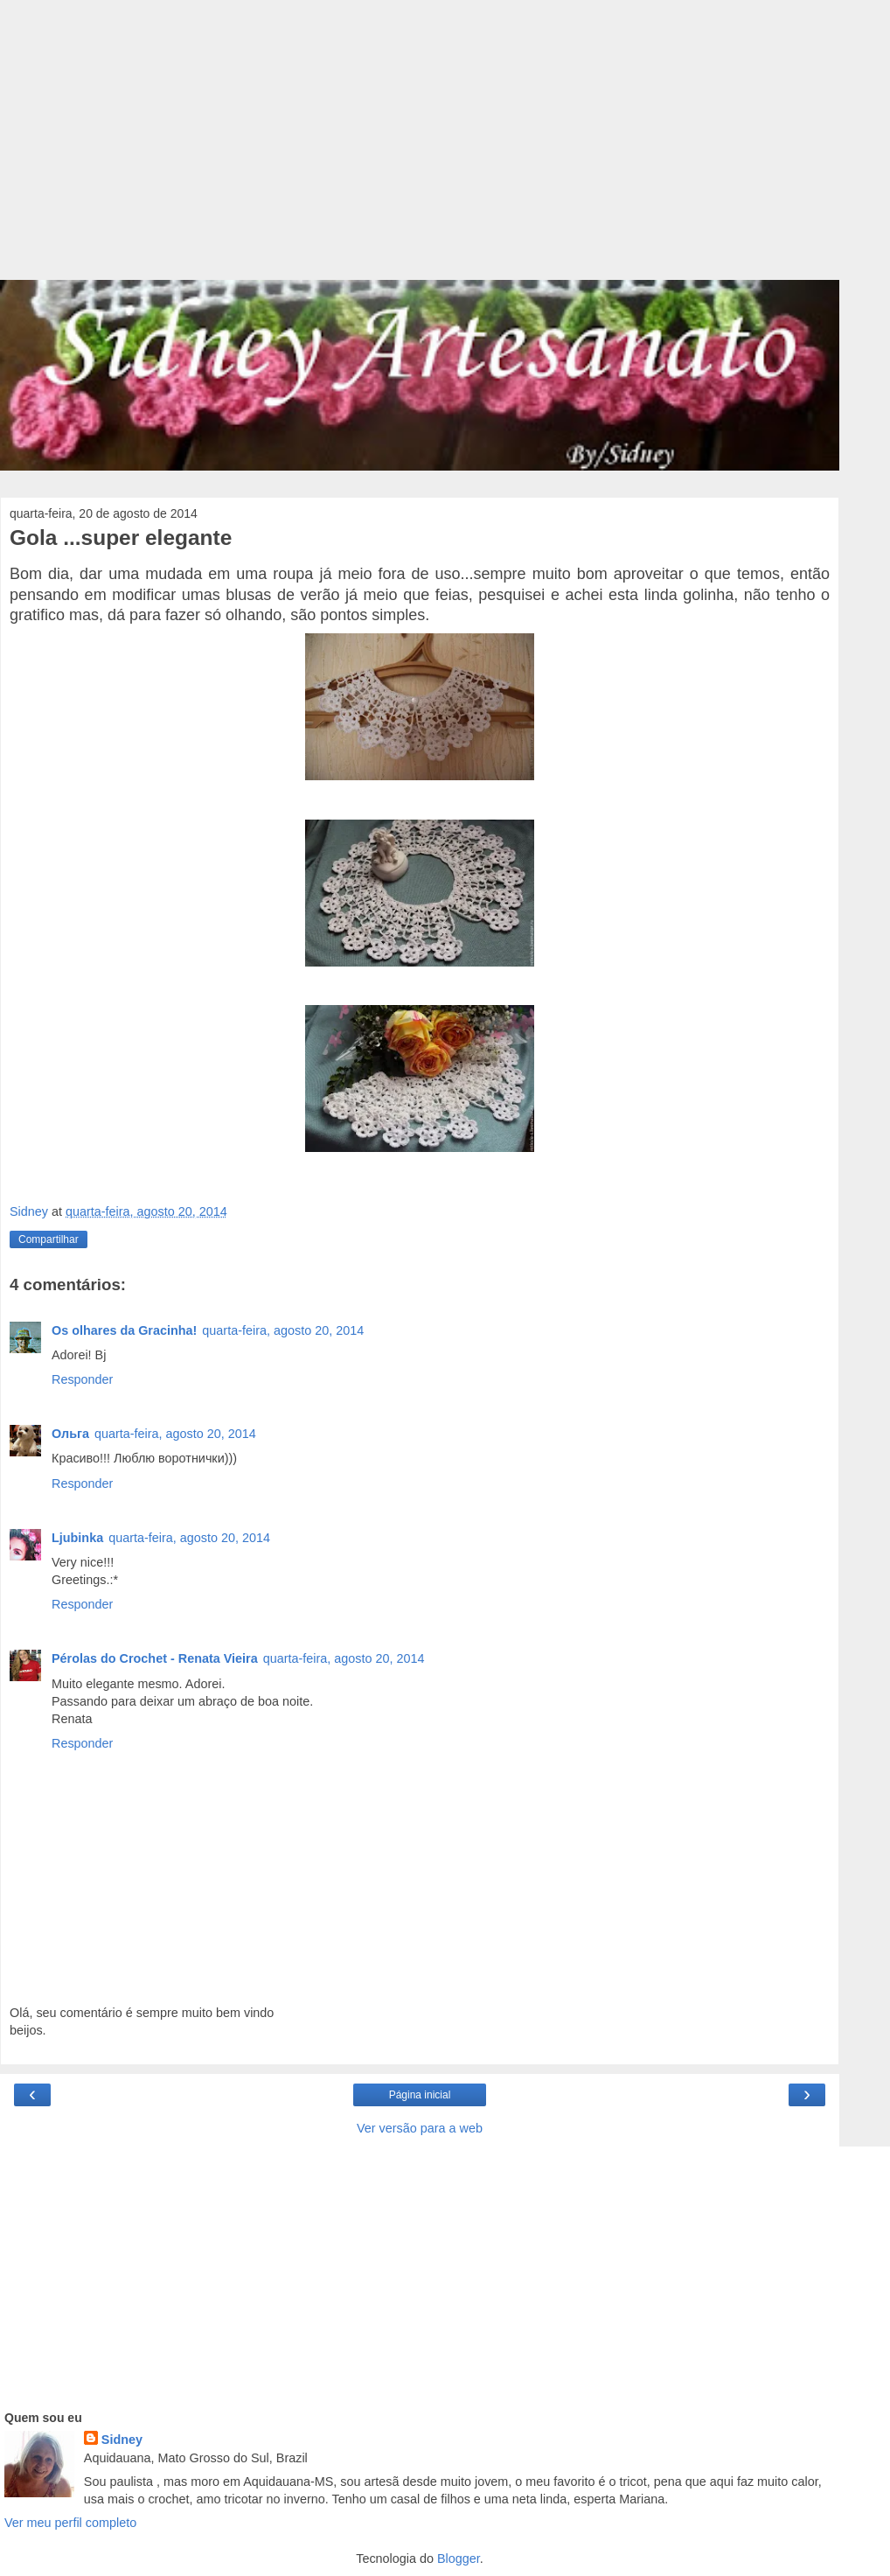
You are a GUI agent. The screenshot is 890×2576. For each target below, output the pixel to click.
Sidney (122, 2440)
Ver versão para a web (420, 2128)
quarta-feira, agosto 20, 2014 (283, 1330)
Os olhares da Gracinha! (124, 1330)
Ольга (70, 1434)
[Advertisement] (419, 148)
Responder (82, 1379)
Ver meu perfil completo (70, 2523)
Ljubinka (77, 1538)
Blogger (458, 2559)
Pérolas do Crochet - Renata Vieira (155, 1658)
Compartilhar (48, 1239)
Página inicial (420, 2095)
